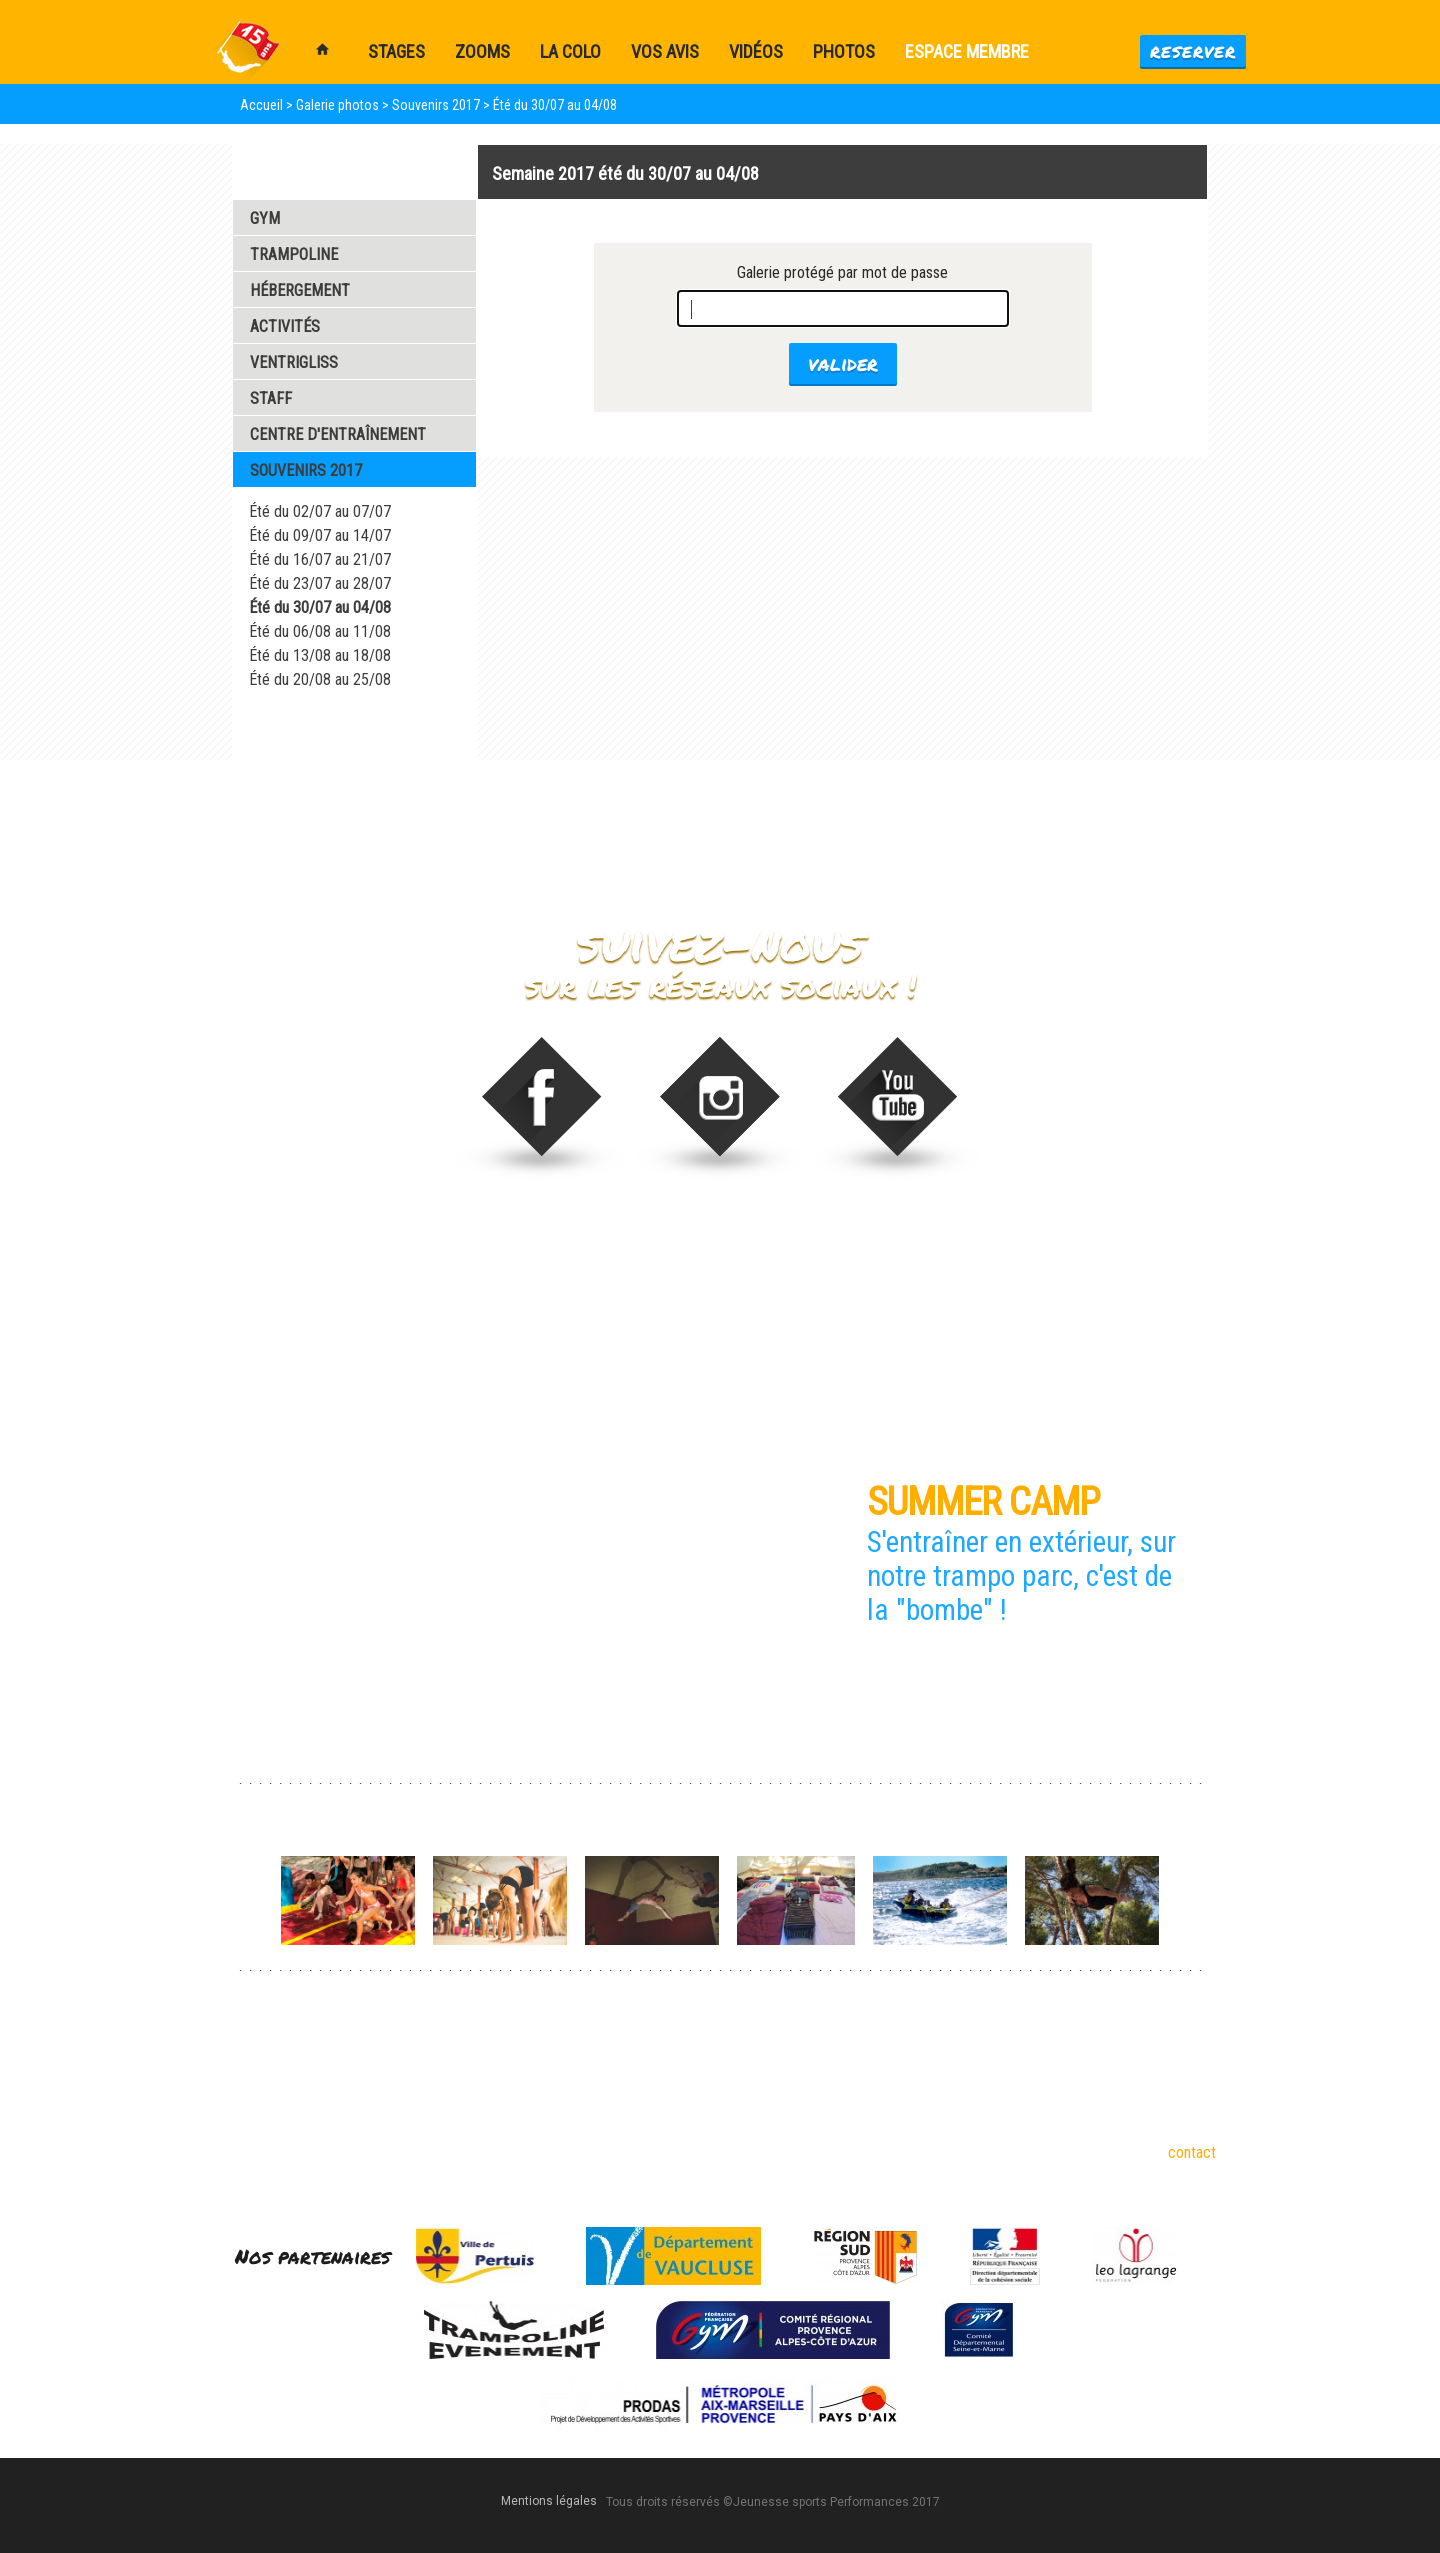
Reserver (1193, 51)
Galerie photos (337, 105)
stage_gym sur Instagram (720, 1108)
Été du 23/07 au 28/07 (320, 583)
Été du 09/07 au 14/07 (320, 535)
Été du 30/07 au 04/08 (320, 607)
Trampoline (258, 2084)
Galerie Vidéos (299, 733)
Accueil (261, 105)
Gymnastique (264, 2056)
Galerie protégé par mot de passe (842, 272)
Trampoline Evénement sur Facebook (541, 1108)
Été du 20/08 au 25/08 (320, 679)
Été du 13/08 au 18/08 (320, 655)
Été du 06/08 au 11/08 (320, 631)
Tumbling (252, 2112)
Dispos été (622, 2056)
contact (1192, 2152)
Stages (610, 2084)
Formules (617, 2112)
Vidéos (756, 51)
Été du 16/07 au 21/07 (320, 559)
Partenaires (442, 2112)
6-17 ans (433, 2056)
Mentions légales (549, 2501)
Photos (844, 51)
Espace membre (967, 51)
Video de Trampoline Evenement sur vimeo (899, 1108)
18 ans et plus (449, 2084)
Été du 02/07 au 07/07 (320, 511)
